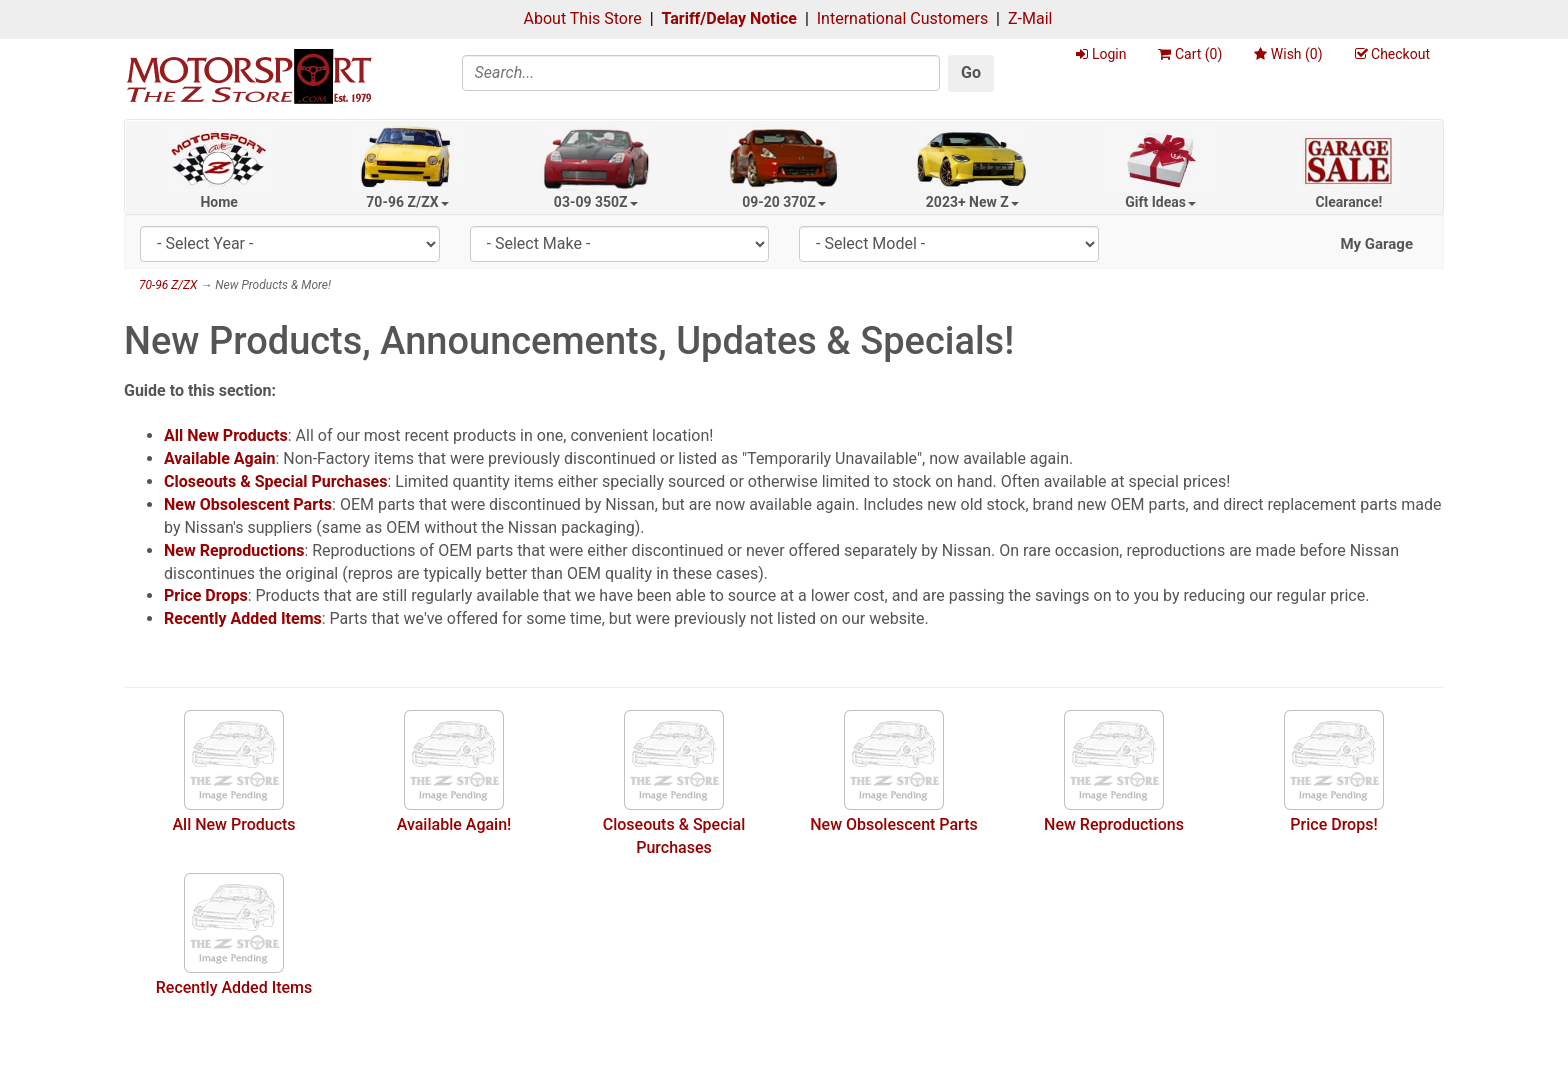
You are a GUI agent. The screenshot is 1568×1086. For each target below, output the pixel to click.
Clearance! (1348, 202)
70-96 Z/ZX (407, 202)
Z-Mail (1030, 18)
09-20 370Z (784, 202)
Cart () (1190, 54)
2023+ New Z (972, 202)
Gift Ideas (1160, 202)
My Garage (1376, 244)
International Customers (902, 18)
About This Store (583, 18)
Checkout (1392, 54)
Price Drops (206, 595)
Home (218, 202)
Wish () (1288, 54)
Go (971, 72)
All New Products (226, 435)
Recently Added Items (243, 618)
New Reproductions (234, 550)
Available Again (219, 458)
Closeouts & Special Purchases (275, 481)
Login (1101, 54)
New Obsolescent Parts (248, 504)
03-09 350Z (596, 202)
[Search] (701, 73)
